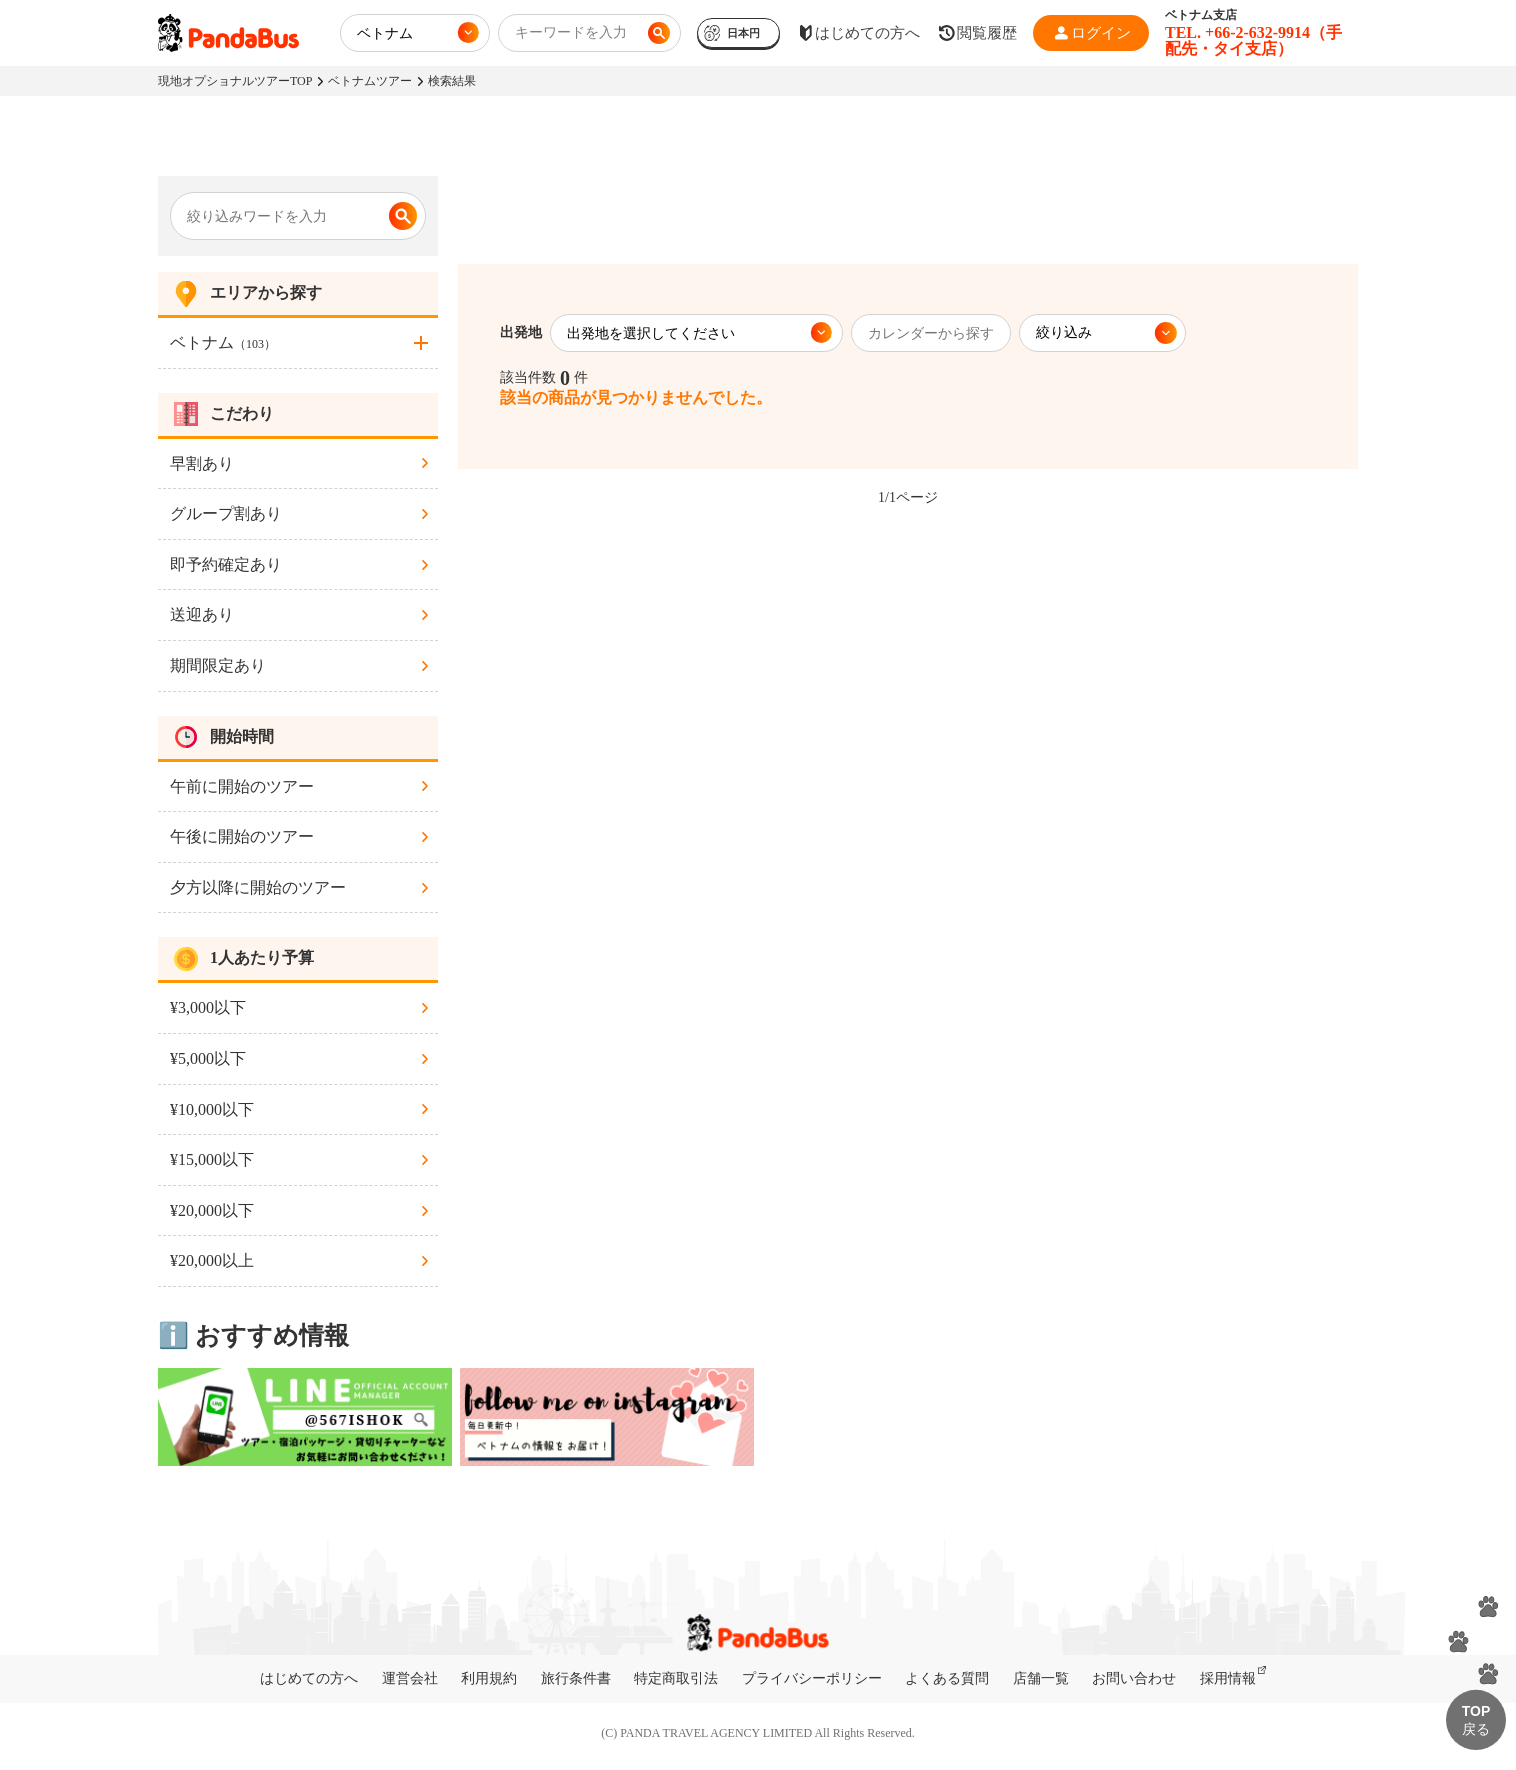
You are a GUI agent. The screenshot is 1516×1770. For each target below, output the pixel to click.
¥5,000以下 (208, 1058)
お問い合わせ (1134, 1678)
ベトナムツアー (370, 81)
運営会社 (410, 1678)
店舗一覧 (1041, 1678)
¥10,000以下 (212, 1109)
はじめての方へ (309, 1678)
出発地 (521, 332)
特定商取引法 (676, 1678)
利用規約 (489, 1678)
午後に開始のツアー (242, 836)
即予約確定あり (226, 564)
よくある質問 (947, 1678)
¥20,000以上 (212, 1260)
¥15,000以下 (212, 1159)
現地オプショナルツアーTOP (235, 81)
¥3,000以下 (208, 1007)
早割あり (202, 463)
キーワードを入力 (571, 32)
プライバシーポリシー (812, 1678)
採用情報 (1228, 1678)
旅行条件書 (576, 1678)
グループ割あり (226, 513)
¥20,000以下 (212, 1210)
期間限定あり (218, 665)
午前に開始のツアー (242, 786)
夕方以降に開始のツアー (258, 887)
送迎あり (202, 614)
